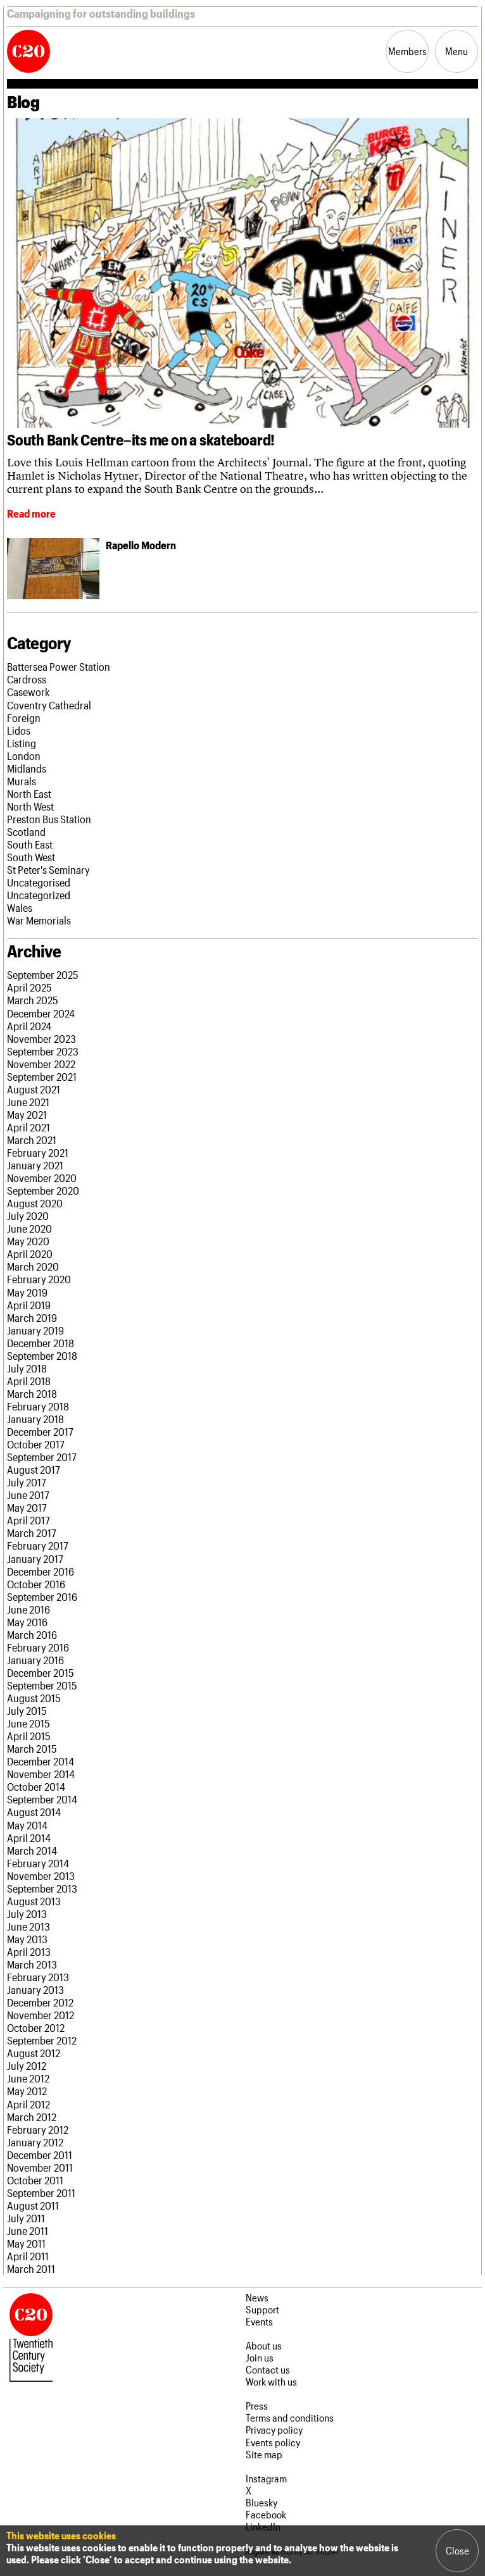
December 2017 (40, 1431)
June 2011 (27, 2230)
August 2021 (33, 1089)
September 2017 (42, 1456)
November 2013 (41, 1875)
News (257, 2297)
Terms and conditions (290, 2417)
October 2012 (36, 2027)
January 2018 (35, 1418)
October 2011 (35, 2180)
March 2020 (33, 1266)
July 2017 (26, 1482)
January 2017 (35, 1558)
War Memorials (39, 920)
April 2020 (30, 1253)
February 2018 (38, 1406)
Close (457, 2550)
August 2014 (34, 1811)
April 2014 (29, 1837)
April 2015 (29, 1735)
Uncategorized (38, 894)
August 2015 (34, 1697)
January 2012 (35, 2142)
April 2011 (28, 2255)
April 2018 (29, 1380)
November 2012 (40, 2014)
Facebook (266, 2514)
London (24, 755)
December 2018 (40, 1342)
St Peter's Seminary (48, 869)
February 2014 (38, 1863)
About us (264, 2345)
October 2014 (36, 1786)
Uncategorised (38, 882)
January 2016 (35, 1659)
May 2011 (26, 2243)
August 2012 (33, 2052)
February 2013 (38, 1976)
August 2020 (35, 1203)
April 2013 (29, 1951)
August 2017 (33, 1469)
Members (407, 51)
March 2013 (32, 1964)
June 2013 (28, 1926)
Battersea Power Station (58, 666)
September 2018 (42, 1355)
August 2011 (33, 2205)
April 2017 (28, 1520)
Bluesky (261, 2502)
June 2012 (28, 2078)
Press (257, 2405)
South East (30, 844)
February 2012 (37, 2129)
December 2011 (39, 2154)
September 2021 (42, 1076)
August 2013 (34, 1901)
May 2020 (28, 1241)
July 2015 (27, 1710)
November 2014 (41, 1773)
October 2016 (36, 1583)
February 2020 (39, 1278)
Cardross (26, 679)
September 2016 (42, 1596)
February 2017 (37, 1545)
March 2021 (31, 1139)
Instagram (266, 2478)
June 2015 (28, 1723)
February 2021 (37, 1152)
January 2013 (35, 1989)
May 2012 (27, 2090)
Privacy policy (274, 2430)
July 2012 (26, 2065)
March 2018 (32, 1393)
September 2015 (42, 1685)
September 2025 (43, 974)
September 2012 (42, 2040)
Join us (260, 2357)
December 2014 (40, 1761)
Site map (264, 2454)
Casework (28, 691)
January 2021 (35, 1165)
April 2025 (29, 987)
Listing (21, 743)
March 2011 (31, 2268)
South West (31, 856)
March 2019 (32, 1317)
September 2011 (41, 2192)
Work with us (271, 2381)
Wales (19, 907)
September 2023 (43, 1051)
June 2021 (28, 1101)
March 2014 (32, 1850)
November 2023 (41, 1038)
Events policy (273, 2442)
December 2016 (40, 1571)
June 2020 (29, 1228)
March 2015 (32, 1748)
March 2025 (32, 999)
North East (29, 793)
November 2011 (40, 2167)
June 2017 (28, 1494)
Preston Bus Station (49, 818)
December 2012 (40, 2002)
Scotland (26, 831)
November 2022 (41, 1063)
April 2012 (28, 2104)
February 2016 (38, 1647)
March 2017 (31, 1532)
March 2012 (31, 2116)
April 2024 (29, 1025)
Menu (456, 51)
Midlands (26, 768)
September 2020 (43, 1190)
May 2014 (27, 1825)
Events (259, 2321)
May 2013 (27, 1938)
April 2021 (28, 1127)
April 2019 (29, 1304)
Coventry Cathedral (49, 705)
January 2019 (35, 1330)
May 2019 (27, 1292)
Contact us (268, 2369)
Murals (21, 781)
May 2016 (27, 1621)
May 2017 (27, 1507)
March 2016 (32, 1634)
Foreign (24, 717)
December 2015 (40, 1672)
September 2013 (42, 1888)
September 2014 (42, 1799)
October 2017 (36, 1444)
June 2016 (28, 1609)
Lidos (18, 730)
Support (262, 2309)
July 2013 (27, 1913)
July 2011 (26, 2218)
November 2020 (42, 1177)
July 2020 (28, 1215)
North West (30, 806)
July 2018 (27, 1368)
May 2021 (27, 1114)
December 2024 (41, 1013)
